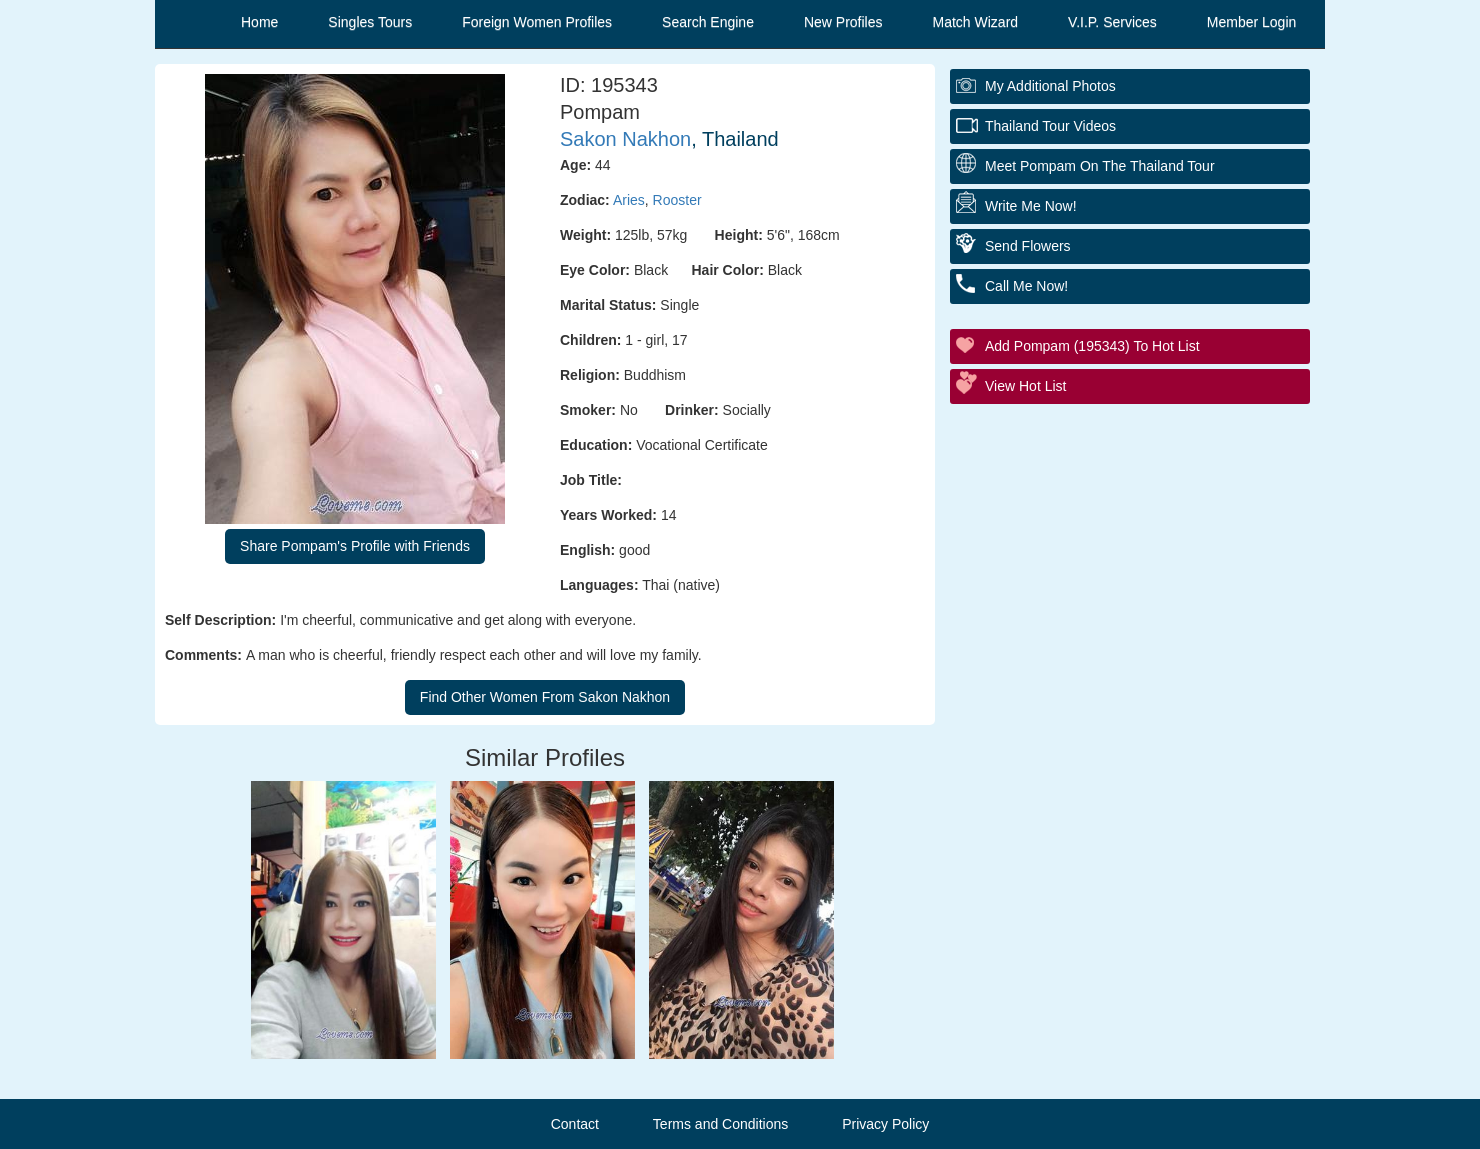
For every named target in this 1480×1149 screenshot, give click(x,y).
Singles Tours (370, 22)
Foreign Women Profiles (537, 22)
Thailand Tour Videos (1050, 126)
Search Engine (708, 22)
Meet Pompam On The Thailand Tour (1100, 166)
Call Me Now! (1026, 286)
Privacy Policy (885, 1124)
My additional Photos (1050, 86)
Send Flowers (1028, 246)
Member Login (1252, 22)
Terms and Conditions (720, 1124)
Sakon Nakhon (625, 139)
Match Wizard (976, 22)
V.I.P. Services (1112, 22)
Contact (575, 1124)
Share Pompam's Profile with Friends (355, 546)
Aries (629, 200)
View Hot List (1025, 386)
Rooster (677, 200)
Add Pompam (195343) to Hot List (1092, 346)
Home (259, 22)
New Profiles (843, 22)
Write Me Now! (1031, 206)
